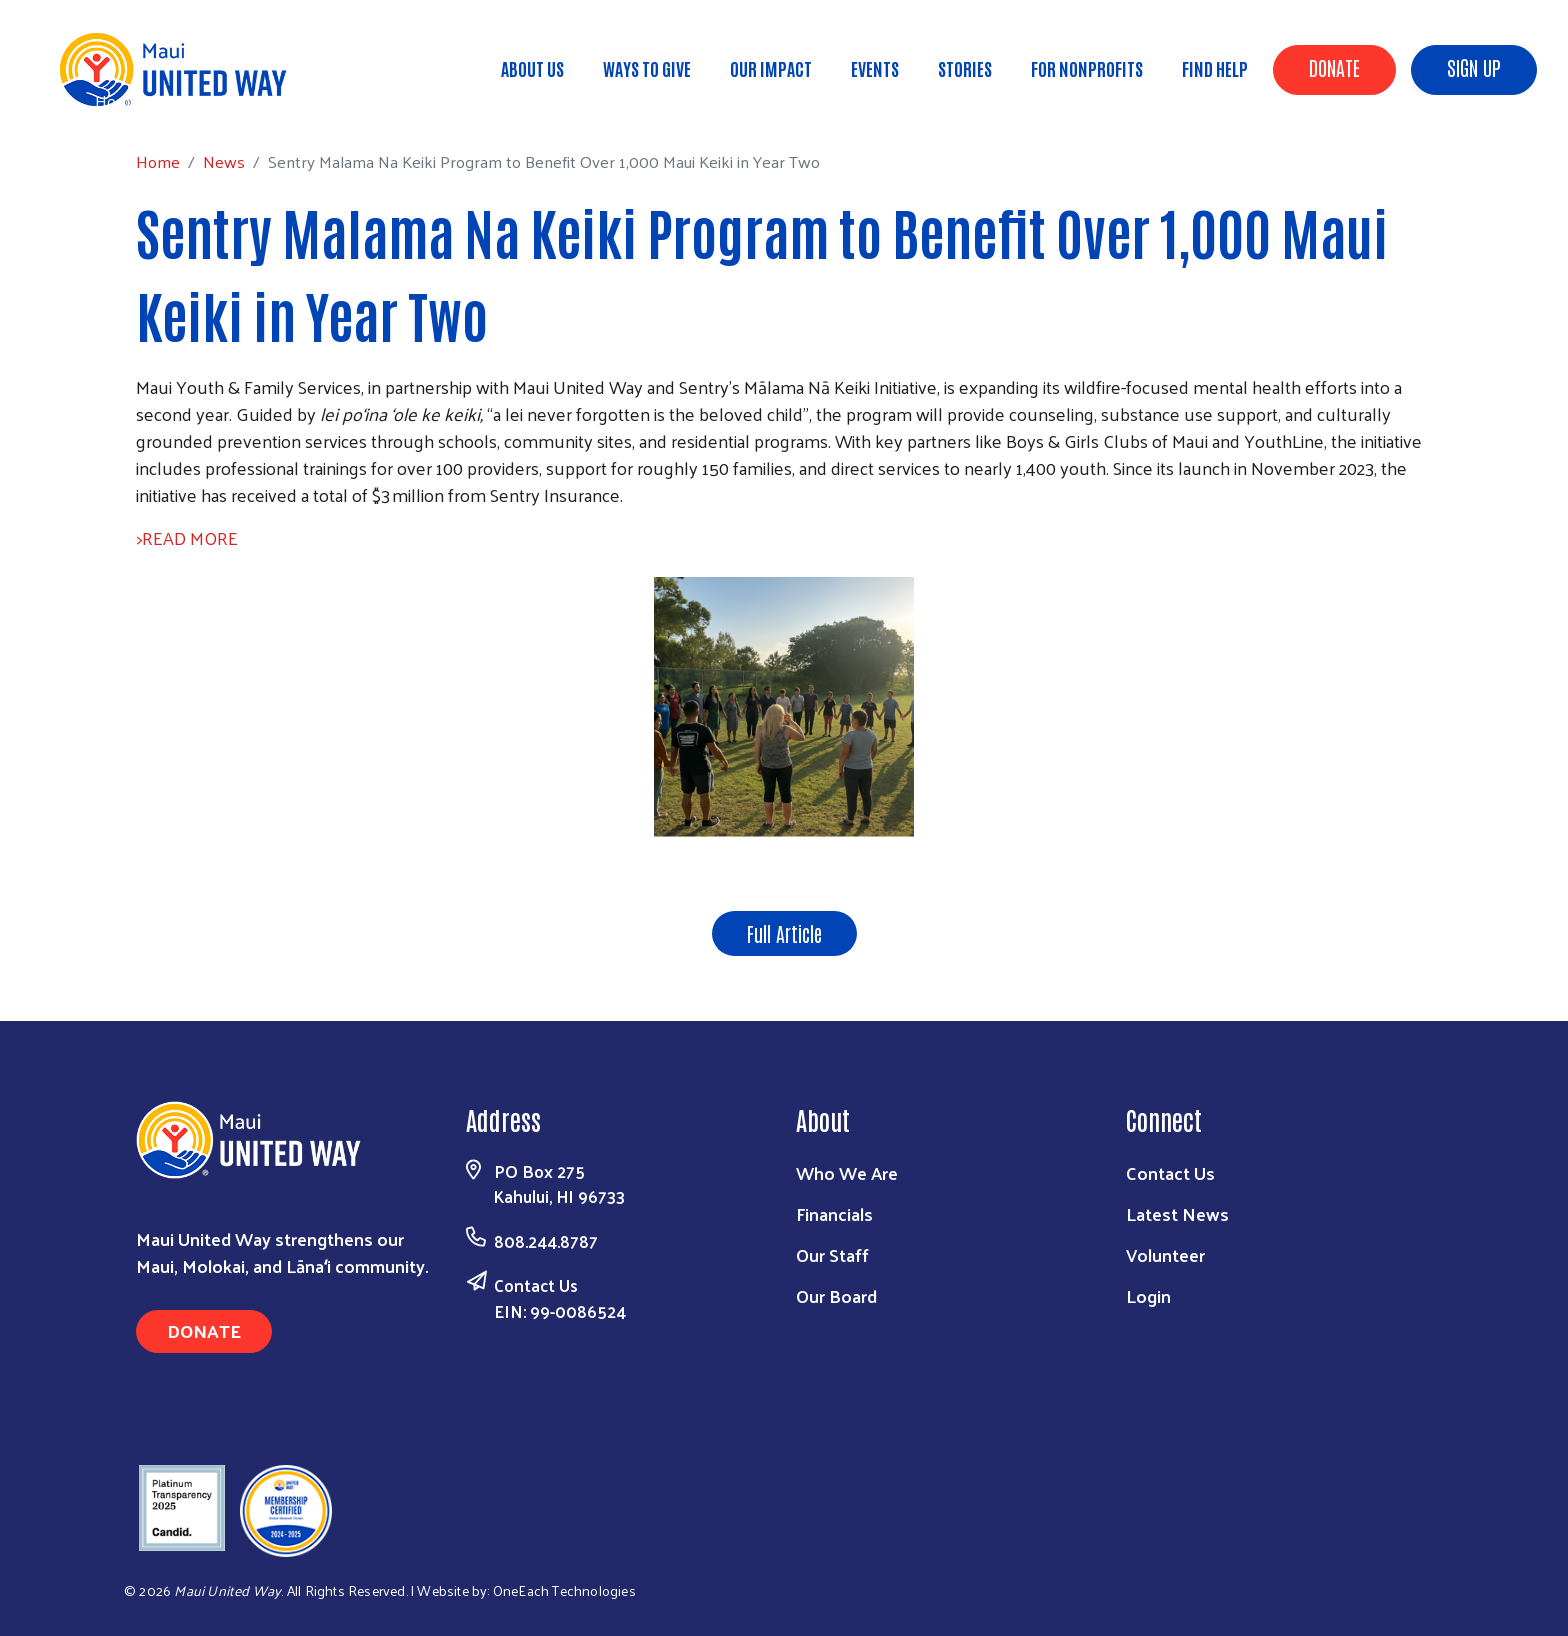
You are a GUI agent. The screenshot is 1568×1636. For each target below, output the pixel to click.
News (183, 100)
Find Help (1215, 68)
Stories (965, 68)
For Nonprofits (1087, 68)
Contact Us (536, 1285)
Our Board (836, 1295)
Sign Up (1474, 67)
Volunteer (1165, 1254)
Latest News (1177, 1213)
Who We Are (847, 1172)
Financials (834, 1213)
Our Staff (832, 1254)
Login (1148, 1295)
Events (875, 68)
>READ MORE (187, 537)
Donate (1334, 67)
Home (117, 100)
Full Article (784, 933)
